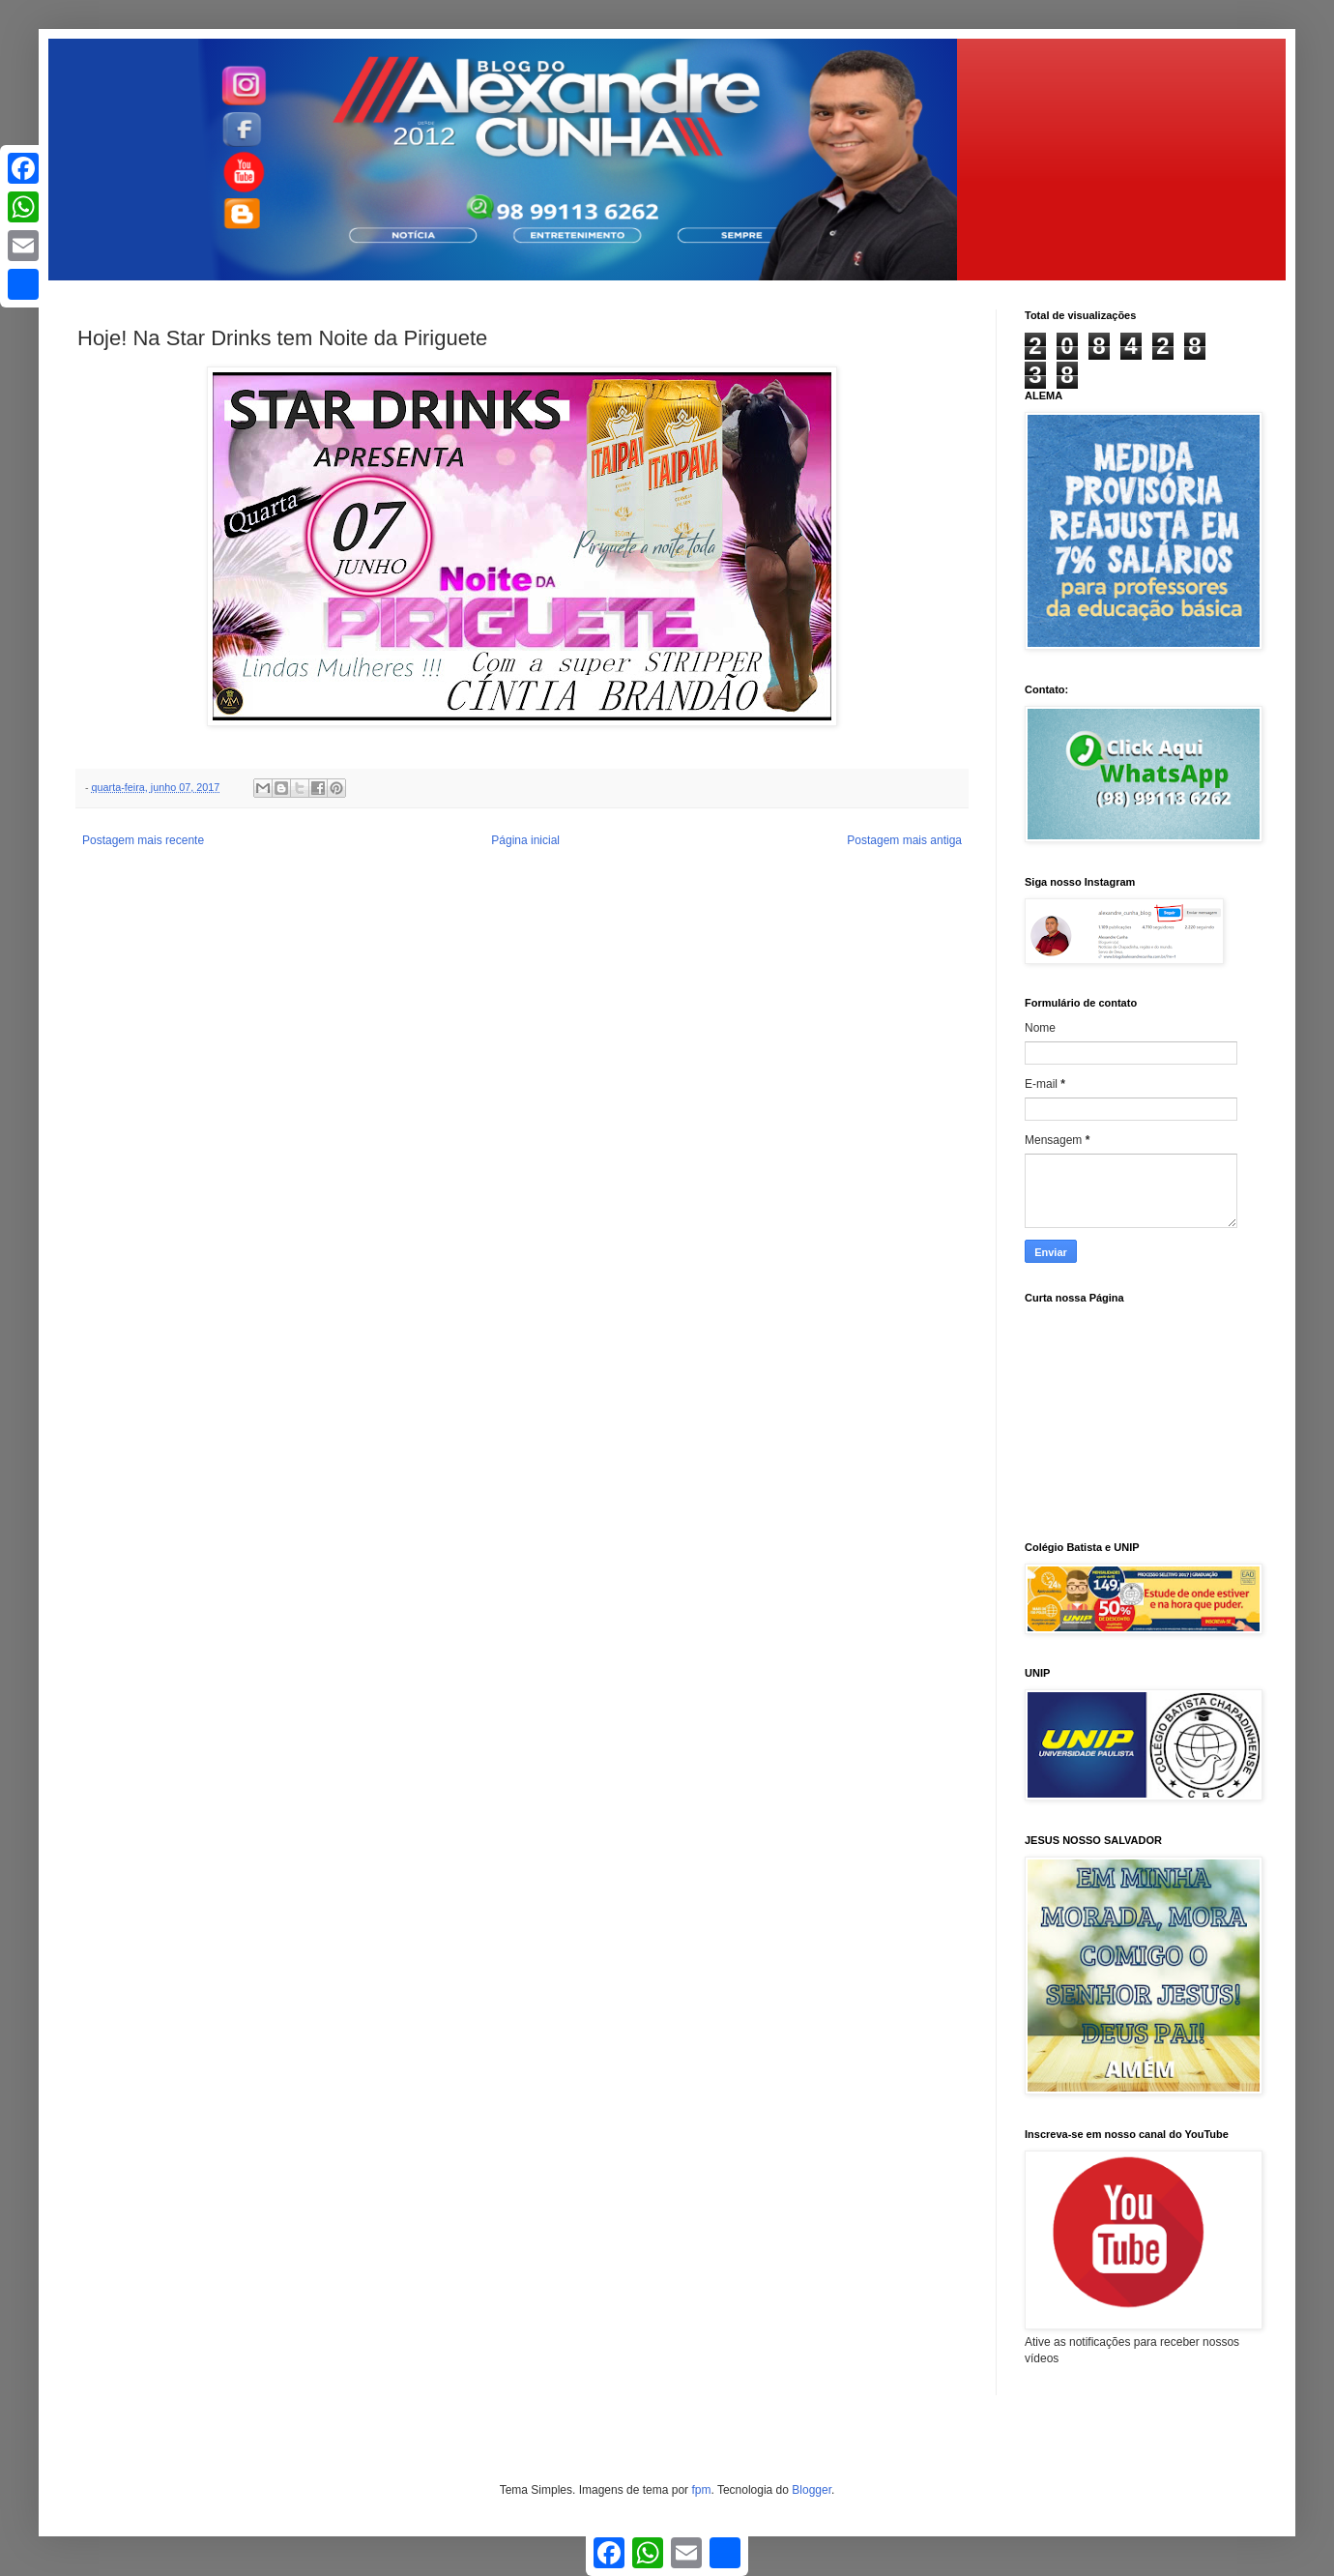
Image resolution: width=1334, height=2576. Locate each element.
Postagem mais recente (143, 840)
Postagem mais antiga (904, 840)
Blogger (811, 2490)
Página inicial (525, 840)
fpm (700, 2490)
